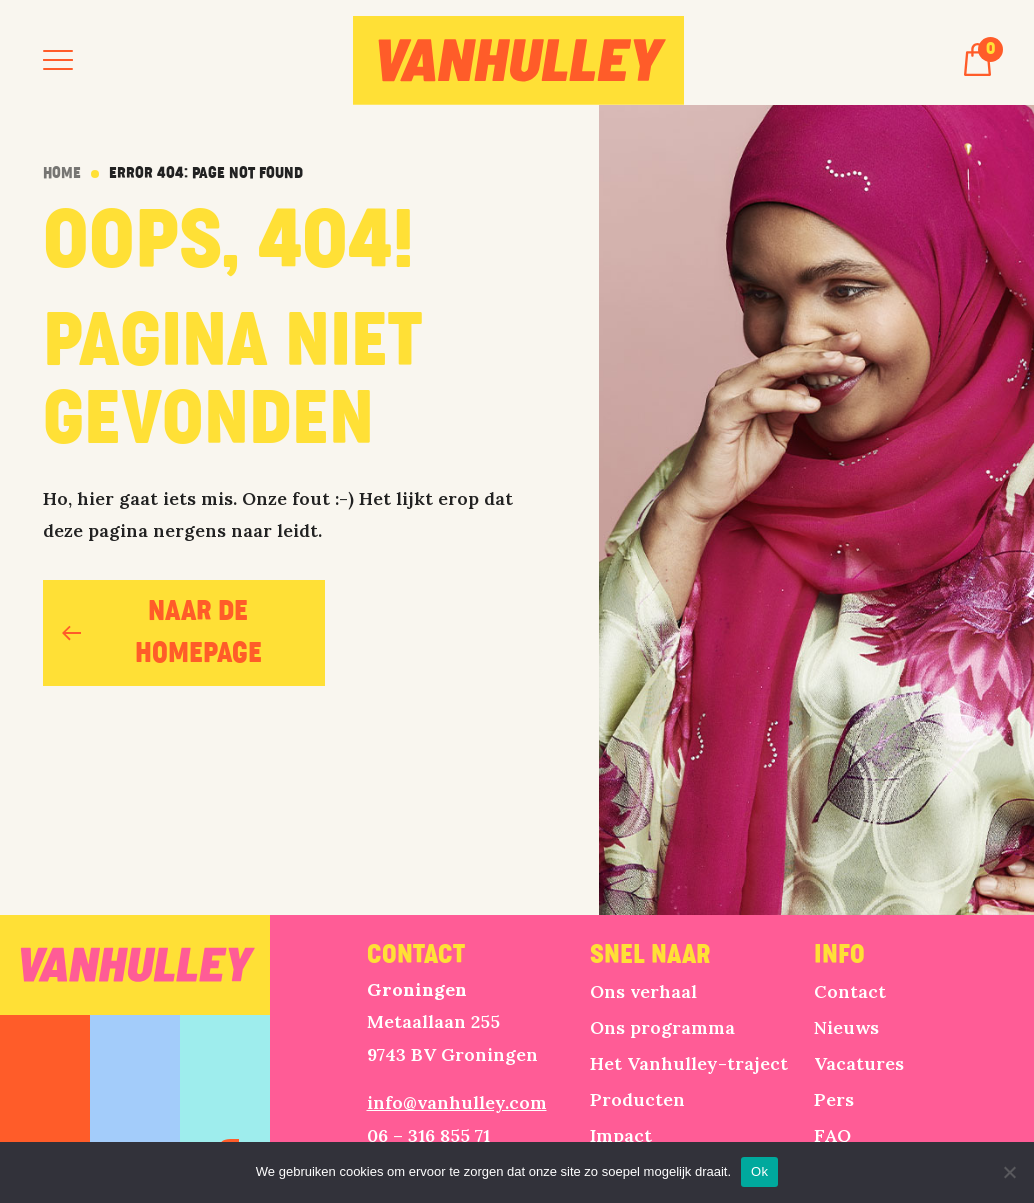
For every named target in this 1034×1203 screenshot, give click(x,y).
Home (62, 173)
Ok (759, 1171)
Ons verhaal (643, 991)
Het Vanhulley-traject (689, 1063)
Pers (834, 1099)
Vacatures (859, 1063)
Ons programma (662, 1027)
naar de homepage (162, 632)
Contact (850, 991)
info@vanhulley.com (457, 1102)
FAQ (832, 1135)
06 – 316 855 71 (428, 1135)
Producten (637, 1099)
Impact (621, 1135)
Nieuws (846, 1027)
